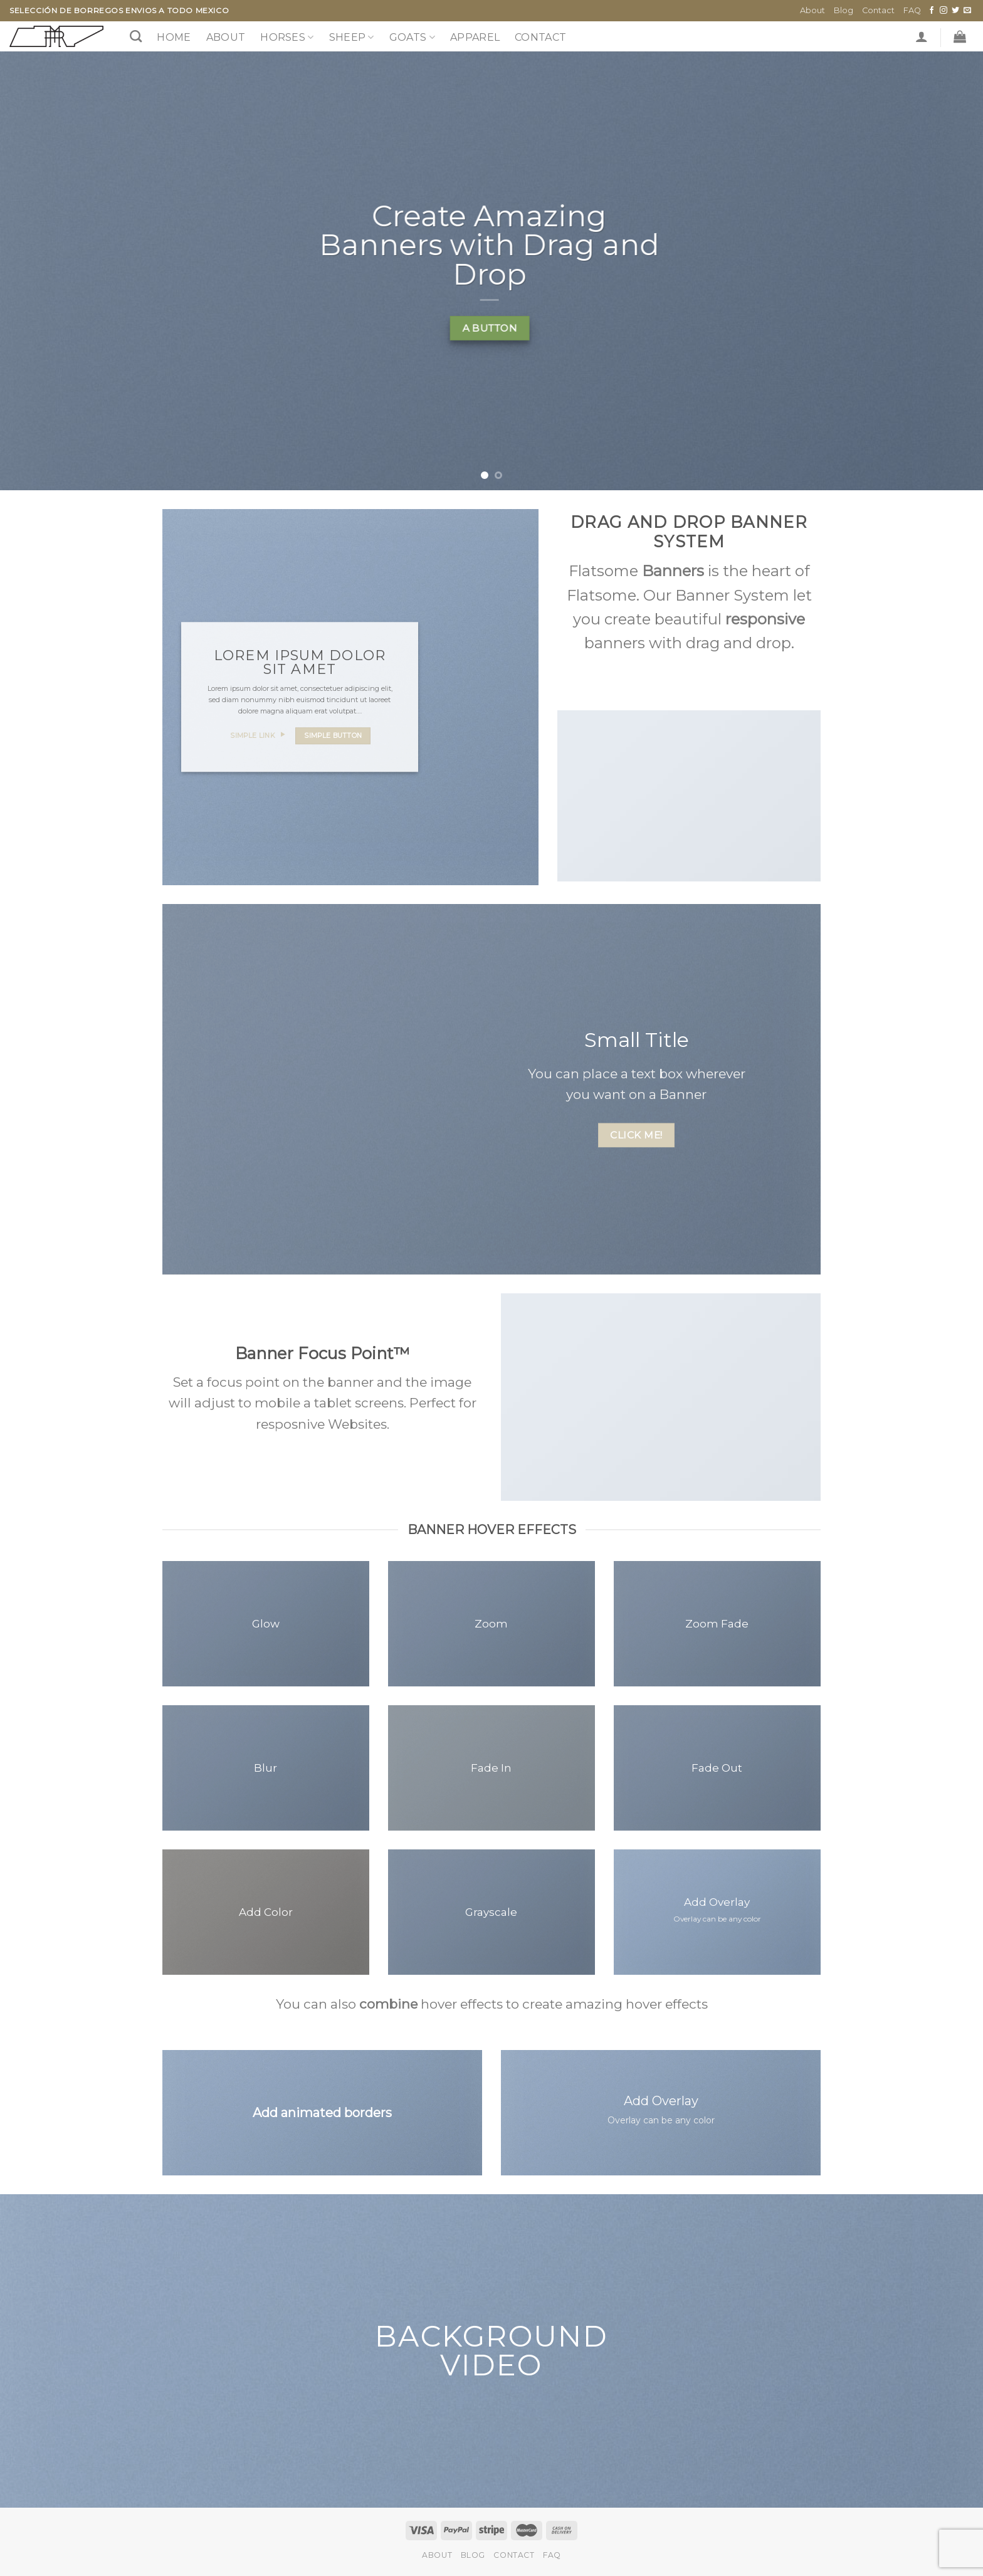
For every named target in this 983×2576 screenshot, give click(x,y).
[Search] (135, 36)
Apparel (475, 37)
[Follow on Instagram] (943, 10)
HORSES (286, 37)
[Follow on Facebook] (931, 10)
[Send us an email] (967, 10)
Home (174, 37)
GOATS (412, 37)
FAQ (912, 10)
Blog (843, 10)
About (812, 10)
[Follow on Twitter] (955, 10)
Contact (878, 10)
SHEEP (351, 37)
